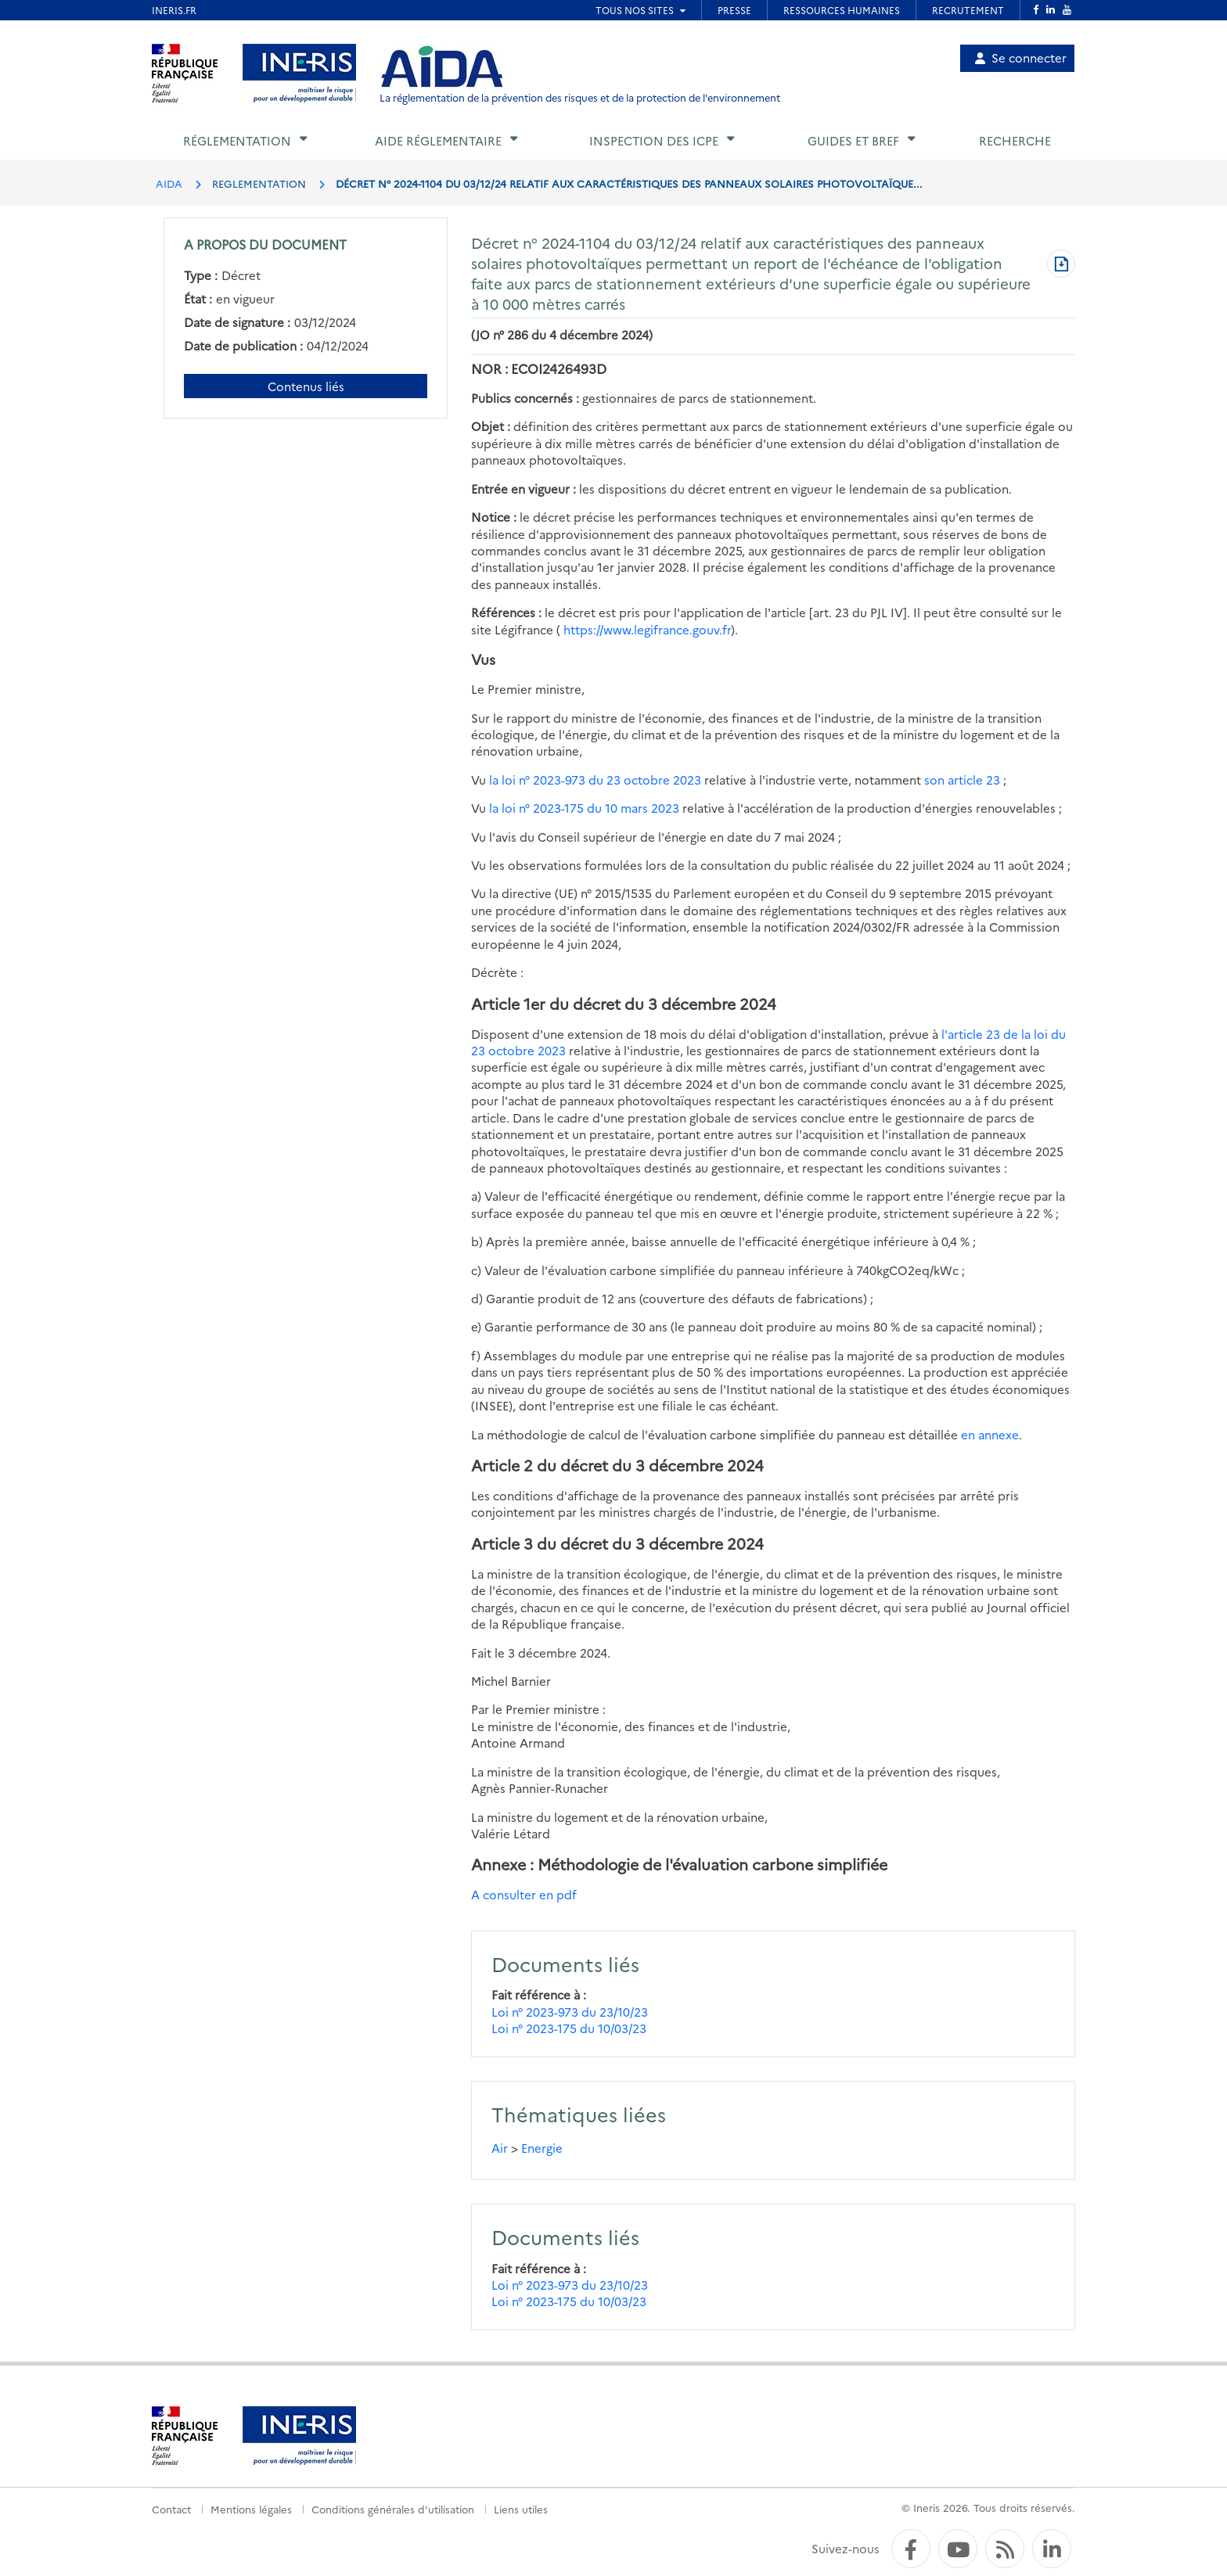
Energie (542, 2147)
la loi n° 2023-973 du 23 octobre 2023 (595, 779)
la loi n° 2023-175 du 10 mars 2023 (584, 807)
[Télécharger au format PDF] (1061, 265)
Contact (171, 2509)
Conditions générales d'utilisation (392, 2509)
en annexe (990, 1434)
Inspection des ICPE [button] (653, 140)
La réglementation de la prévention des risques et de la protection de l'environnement (580, 97)
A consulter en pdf (524, 1894)
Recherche (1015, 140)
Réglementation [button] (237, 140)
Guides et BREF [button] (853, 140)
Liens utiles (521, 2509)
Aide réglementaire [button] (438, 140)
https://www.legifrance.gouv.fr (647, 629)
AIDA (169, 183)
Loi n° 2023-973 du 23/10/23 (569, 2011)
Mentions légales (251, 2509)
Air (499, 2147)
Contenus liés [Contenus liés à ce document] (306, 386)
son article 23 (962, 779)
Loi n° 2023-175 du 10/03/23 (568, 2028)
